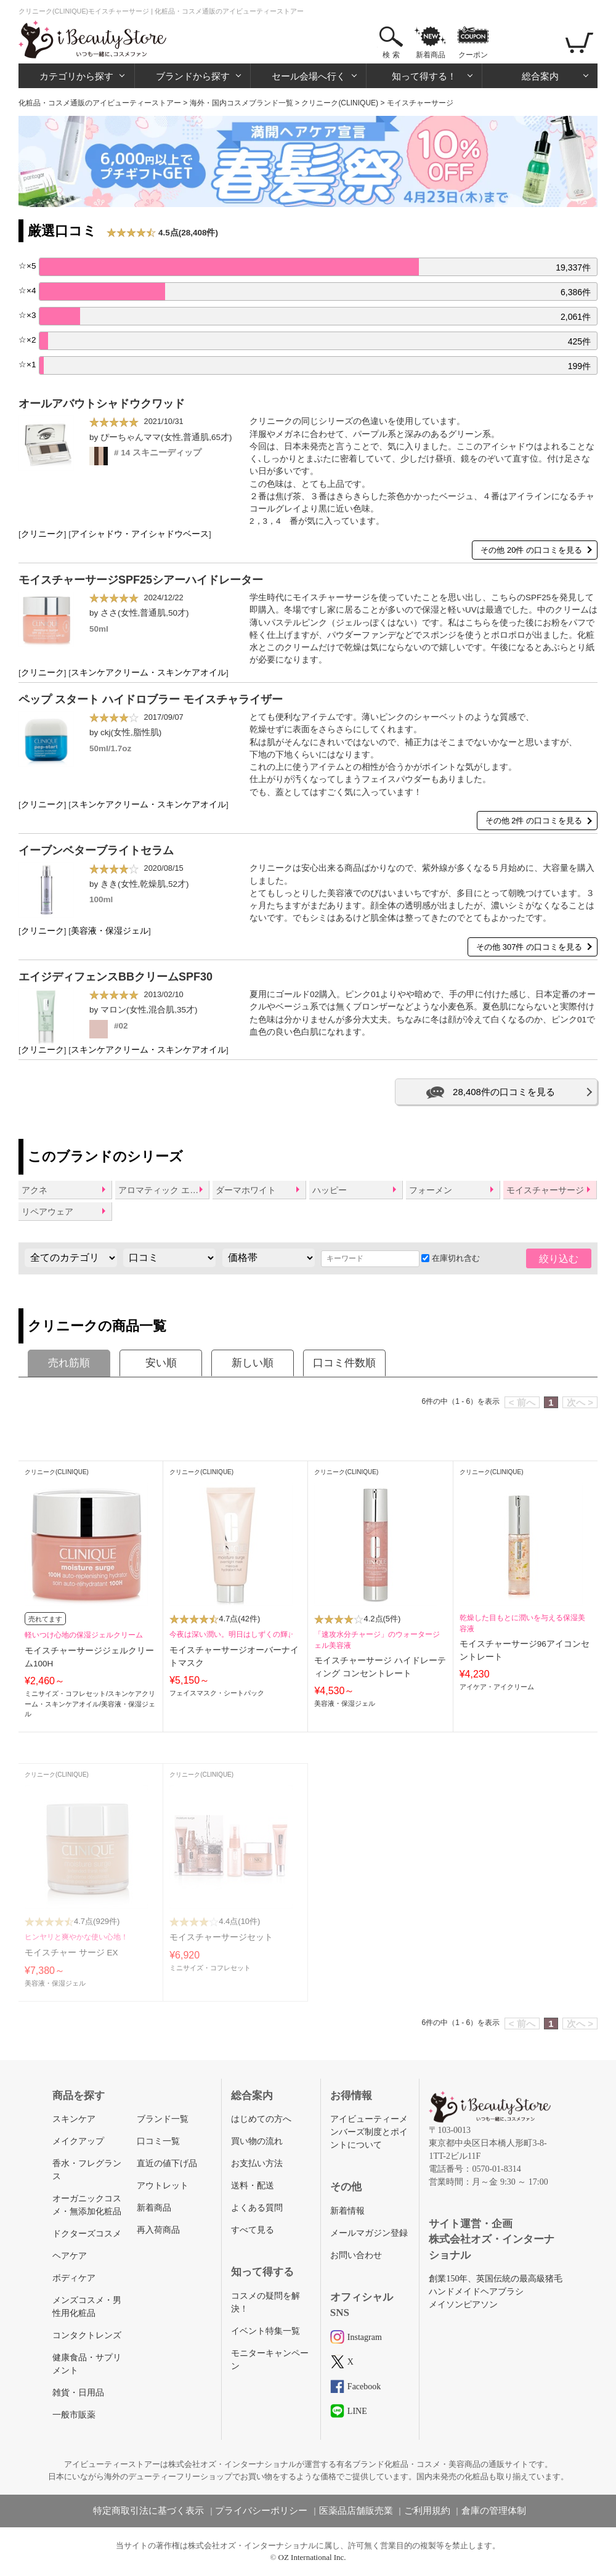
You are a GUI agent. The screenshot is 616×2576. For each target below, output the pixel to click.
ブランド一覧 (162, 2119)
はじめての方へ (261, 2119)
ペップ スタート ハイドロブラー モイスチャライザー (150, 699)
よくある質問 (257, 2207)
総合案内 (540, 76)
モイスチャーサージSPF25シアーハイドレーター (140, 580)
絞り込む (558, 1258)
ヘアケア (69, 2255)
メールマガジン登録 (369, 2233)
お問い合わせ (356, 2255)
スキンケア (73, 2119)
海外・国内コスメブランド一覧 (241, 103)
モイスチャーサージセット (221, 1937)
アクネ (34, 1190)
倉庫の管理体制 (493, 2511)
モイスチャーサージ (545, 1190)
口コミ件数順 (344, 1363)
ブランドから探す (193, 76)
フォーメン (430, 1190)
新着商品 (430, 55)
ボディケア (73, 2278)
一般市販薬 (73, 2414)
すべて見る (252, 2230)
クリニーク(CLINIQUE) (339, 103)
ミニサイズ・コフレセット (65, 1693)
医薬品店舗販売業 (356, 2511)
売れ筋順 (69, 1363)
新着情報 (347, 2210)
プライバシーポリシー (261, 2511)
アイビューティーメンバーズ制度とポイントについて (369, 2132)
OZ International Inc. (312, 2557)
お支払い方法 (257, 2163)
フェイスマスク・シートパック (216, 1693)
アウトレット (162, 2185)
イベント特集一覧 (265, 2331)
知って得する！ (424, 76)
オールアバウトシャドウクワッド (101, 403)
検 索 (391, 55)
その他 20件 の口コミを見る (531, 550)
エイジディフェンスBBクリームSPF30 (115, 977)
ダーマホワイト (246, 1190)
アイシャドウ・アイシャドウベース (140, 534)
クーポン (473, 55)
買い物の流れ (257, 2141)
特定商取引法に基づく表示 (148, 2511)
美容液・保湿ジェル (109, 930)
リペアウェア (47, 1212)
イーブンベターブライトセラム (96, 850)
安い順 (161, 1363)
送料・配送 (252, 2185)
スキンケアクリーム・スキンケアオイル (148, 672)
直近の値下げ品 (167, 2163)
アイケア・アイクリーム (497, 1686)
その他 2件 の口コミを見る (533, 820)
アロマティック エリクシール (163, 1190)
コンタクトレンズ (86, 2335)
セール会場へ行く (309, 76)
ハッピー (329, 1190)
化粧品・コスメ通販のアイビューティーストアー (99, 103)
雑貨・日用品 (78, 2392)
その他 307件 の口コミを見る (529, 947)
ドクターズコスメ (86, 2233)
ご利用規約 (427, 2511)
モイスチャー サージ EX (71, 1952)
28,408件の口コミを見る (504, 1091)
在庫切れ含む (450, 1258)
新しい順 (253, 1363)
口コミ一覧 (158, 2141)
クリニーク (42, 534)
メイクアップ (78, 2141)
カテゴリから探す (76, 76)
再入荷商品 (158, 2230)
